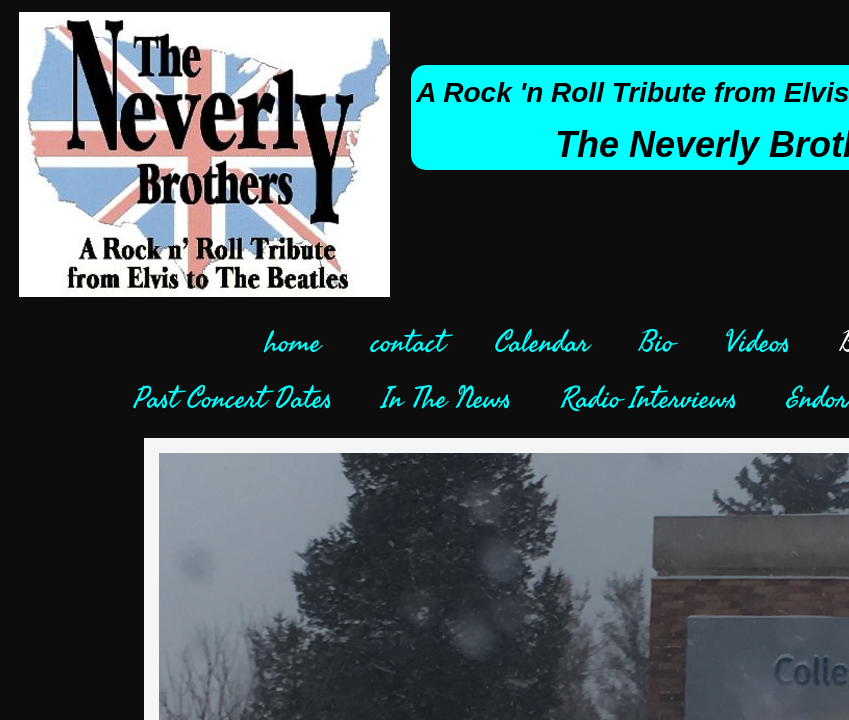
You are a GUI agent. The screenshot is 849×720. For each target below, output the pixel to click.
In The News (446, 399)
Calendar (542, 343)
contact (408, 343)
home (293, 343)
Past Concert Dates (233, 399)
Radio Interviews (649, 399)
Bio (656, 343)
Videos (757, 343)
